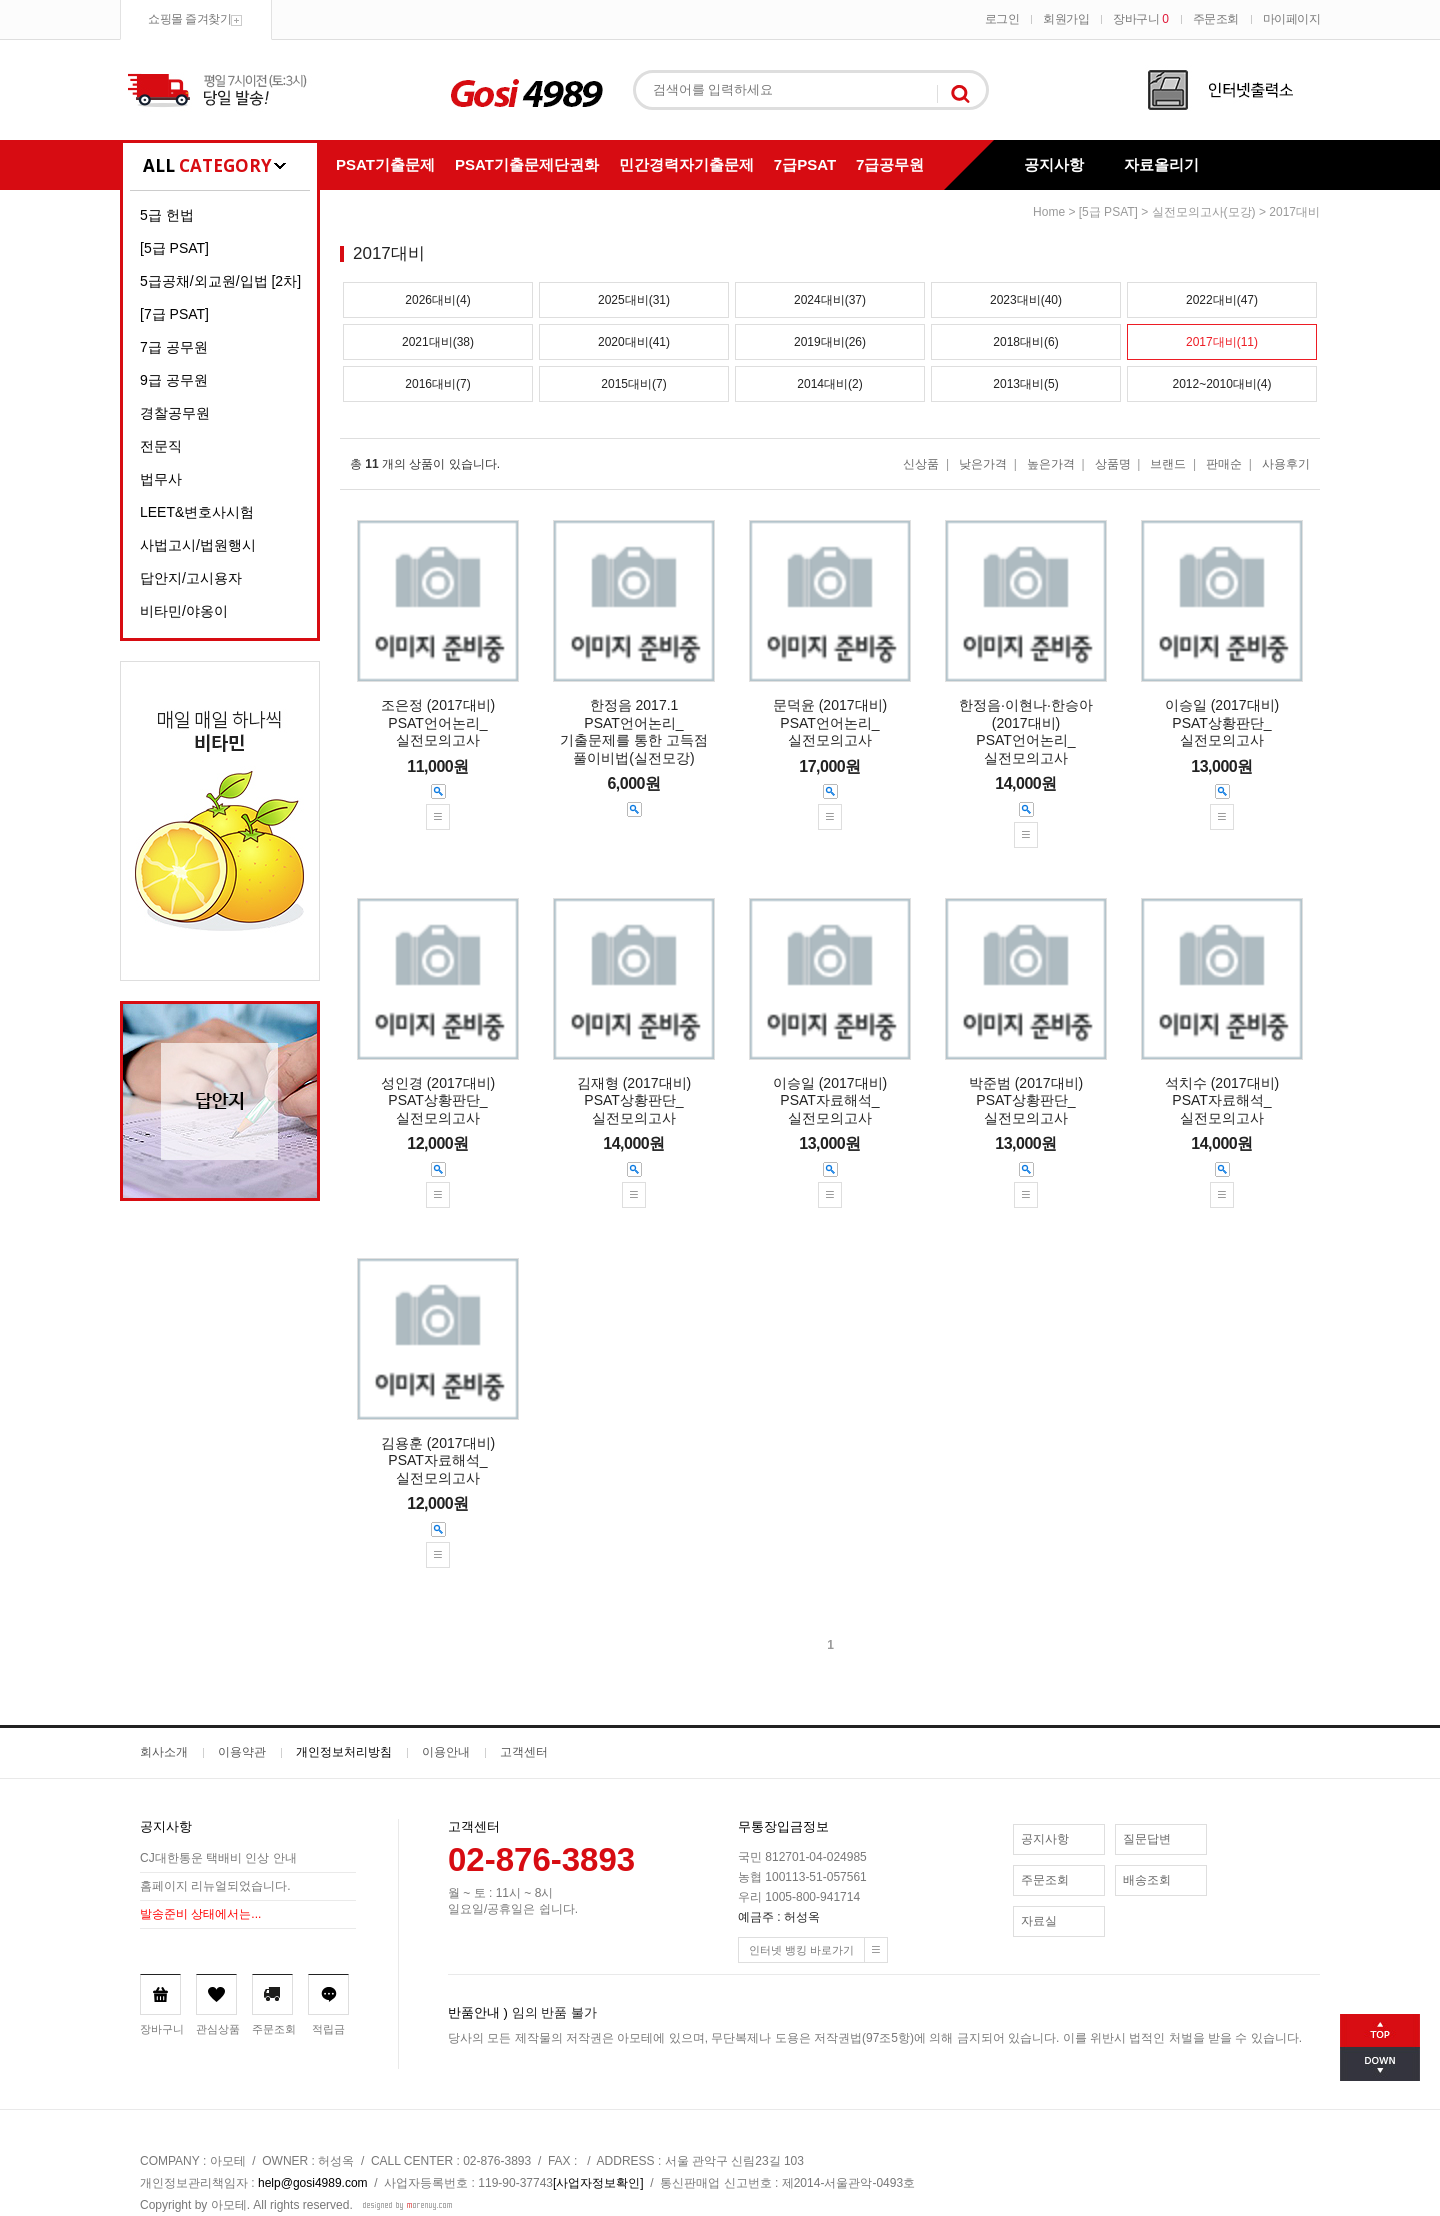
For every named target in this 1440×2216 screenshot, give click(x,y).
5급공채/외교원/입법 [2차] (220, 281)
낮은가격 (983, 464)
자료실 (1039, 1921)
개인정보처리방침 (344, 1752)
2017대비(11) (1222, 342)
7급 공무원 (174, 347)
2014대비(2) (829, 384)
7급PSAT (805, 164)
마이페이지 (1292, 19)
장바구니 (1140, 19)
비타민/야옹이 (184, 611)
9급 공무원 (174, 380)
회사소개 (164, 1752)
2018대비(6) (1025, 342)
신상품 (921, 464)
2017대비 (1294, 212)
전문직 (161, 446)
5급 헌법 (167, 215)
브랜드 (1168, 464)
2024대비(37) (830, 300)
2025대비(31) (634, 300)
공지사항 (1054, 164)
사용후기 (1286, 464)
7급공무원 (890, 164)
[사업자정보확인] (598, 2183)
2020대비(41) (634, 342)
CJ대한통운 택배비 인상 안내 (218, 1859)
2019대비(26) (830, 342)
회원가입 (1066, 19)
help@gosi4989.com (313, 2183)
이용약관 (242, 1752)
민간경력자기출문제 (686, 164)
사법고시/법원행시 (198, 545)
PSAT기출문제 (385, 164)
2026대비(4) (437, 300)
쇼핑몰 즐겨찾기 (189, 19)
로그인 (1002, 19)
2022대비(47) (1222, 300)
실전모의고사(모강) (1204, 212)
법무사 (161, 479)
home (1049, 212)
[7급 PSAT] (174, 314)
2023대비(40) (1026, 300)
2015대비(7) (633, 384)
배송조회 (1147, 1880)
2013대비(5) (1025, 384)
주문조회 (1216, 19)
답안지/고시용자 (191, 578)
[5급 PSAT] (174, 248)
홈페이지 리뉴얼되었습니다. (215, 1887)
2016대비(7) (437, 384)
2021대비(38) (438, 342)
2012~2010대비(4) (1221, 384)
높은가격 (1051, 464)
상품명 (1113, 464)
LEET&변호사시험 (197, 512)
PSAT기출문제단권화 (527, 164)
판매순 (1224, 464)
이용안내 (446, 1752)
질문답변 (1147, 1839)
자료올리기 (1161, 164)
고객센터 (524, 1752)
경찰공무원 (175, 413)
